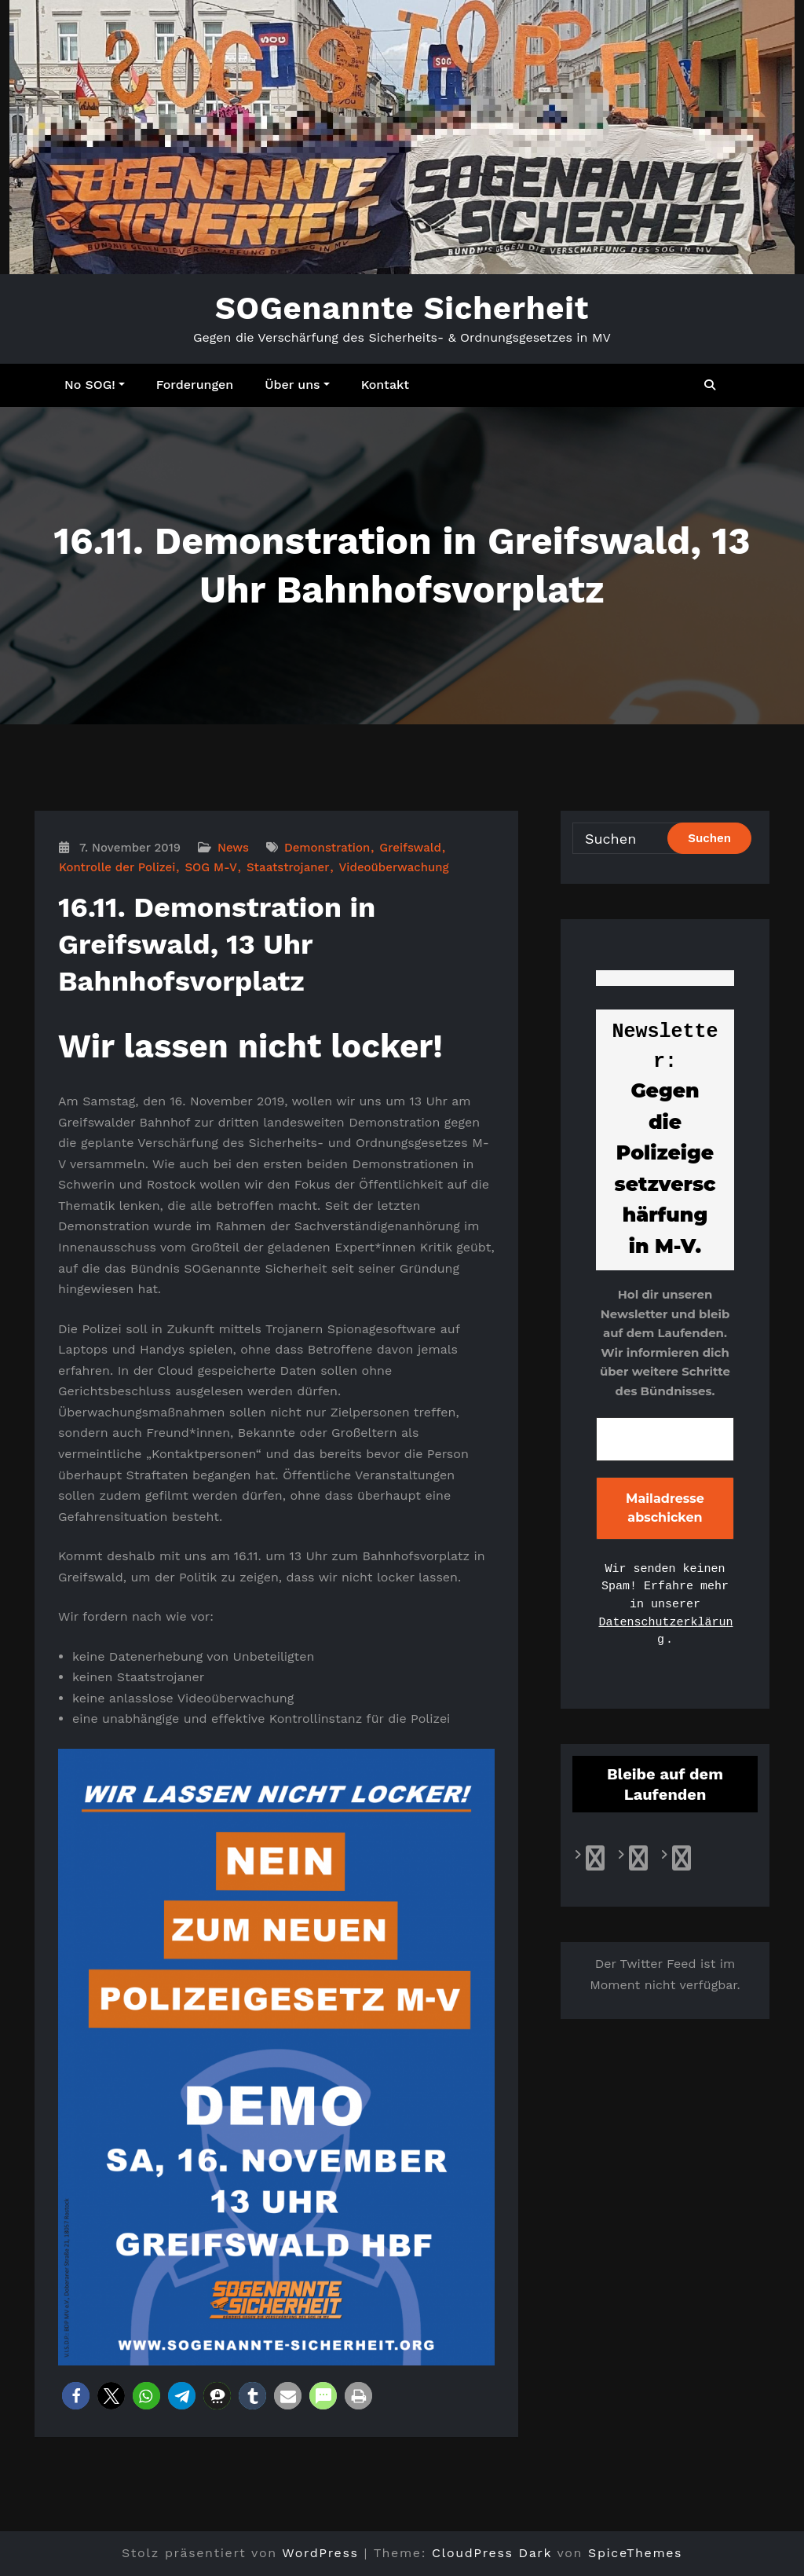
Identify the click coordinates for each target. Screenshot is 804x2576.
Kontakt (385, 384)
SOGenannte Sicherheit (402, 308)
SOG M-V (210, 867)
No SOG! (94, 384)
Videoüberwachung (393, 867)
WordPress (320, 2552)
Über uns (297, 384)
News (233, 848)
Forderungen (194, 384)
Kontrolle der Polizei (117, 867)
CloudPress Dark (492, 2552)
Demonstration (327, 848)
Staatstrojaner (288, 867)
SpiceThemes (635, 2552)
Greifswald (410, 848)
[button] (76, 2395)
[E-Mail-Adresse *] (665, 1439)
